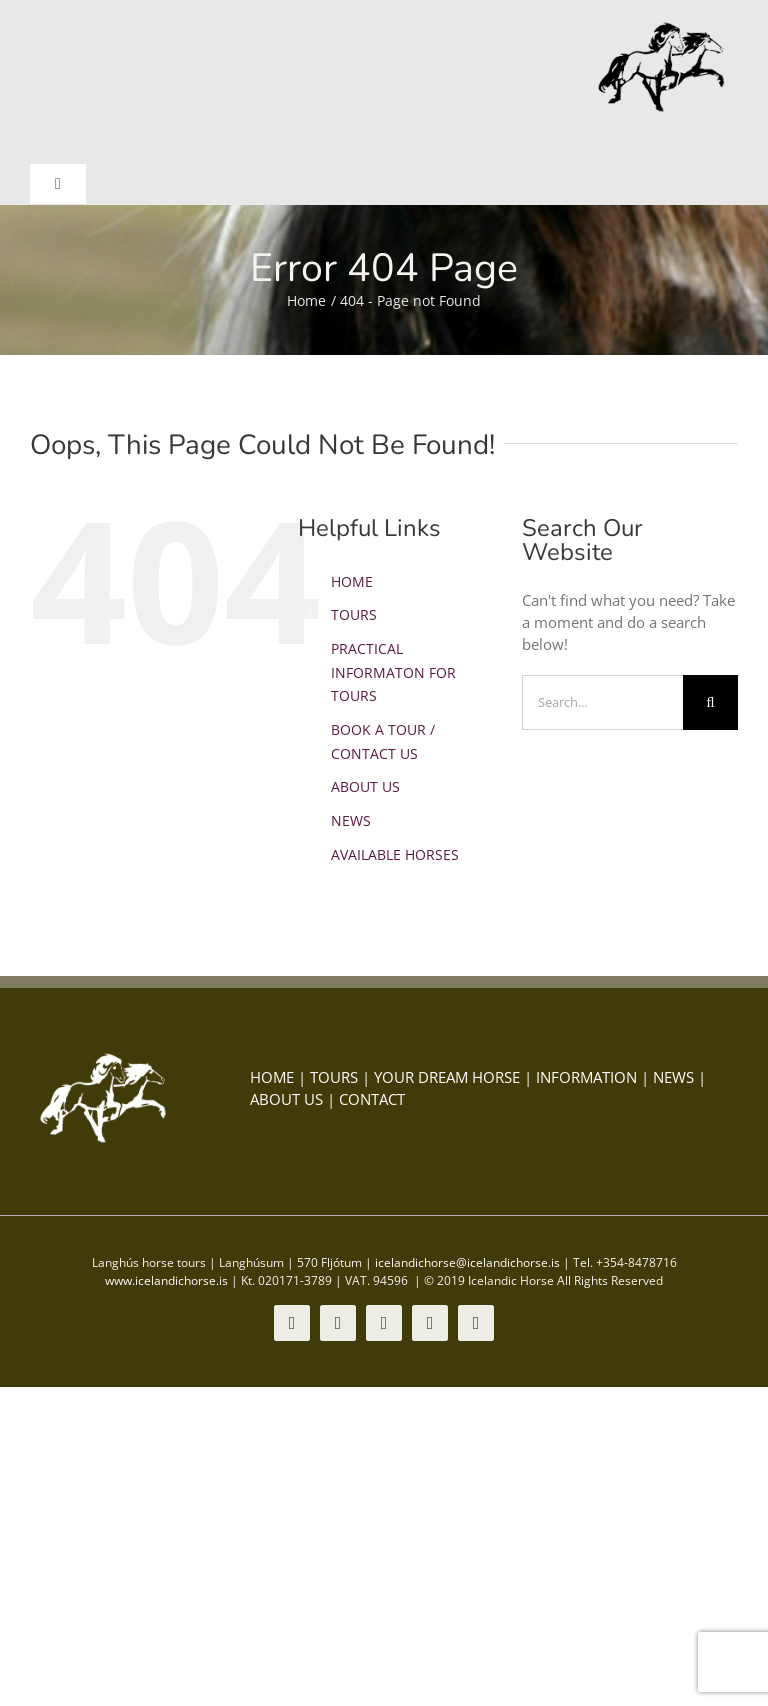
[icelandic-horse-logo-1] (663, 27)
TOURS (354, 614)
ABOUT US (365, 786)
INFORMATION (586, 1077)
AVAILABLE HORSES (395, 854)
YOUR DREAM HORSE (447, 1077)
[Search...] (602, 702)
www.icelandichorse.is (166, 1280)
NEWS (351, 820)
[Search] (710, 702)
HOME (352, 581)
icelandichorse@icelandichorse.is (467, 1262)
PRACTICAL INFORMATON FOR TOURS (393, 672)
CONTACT (372, 1099)
